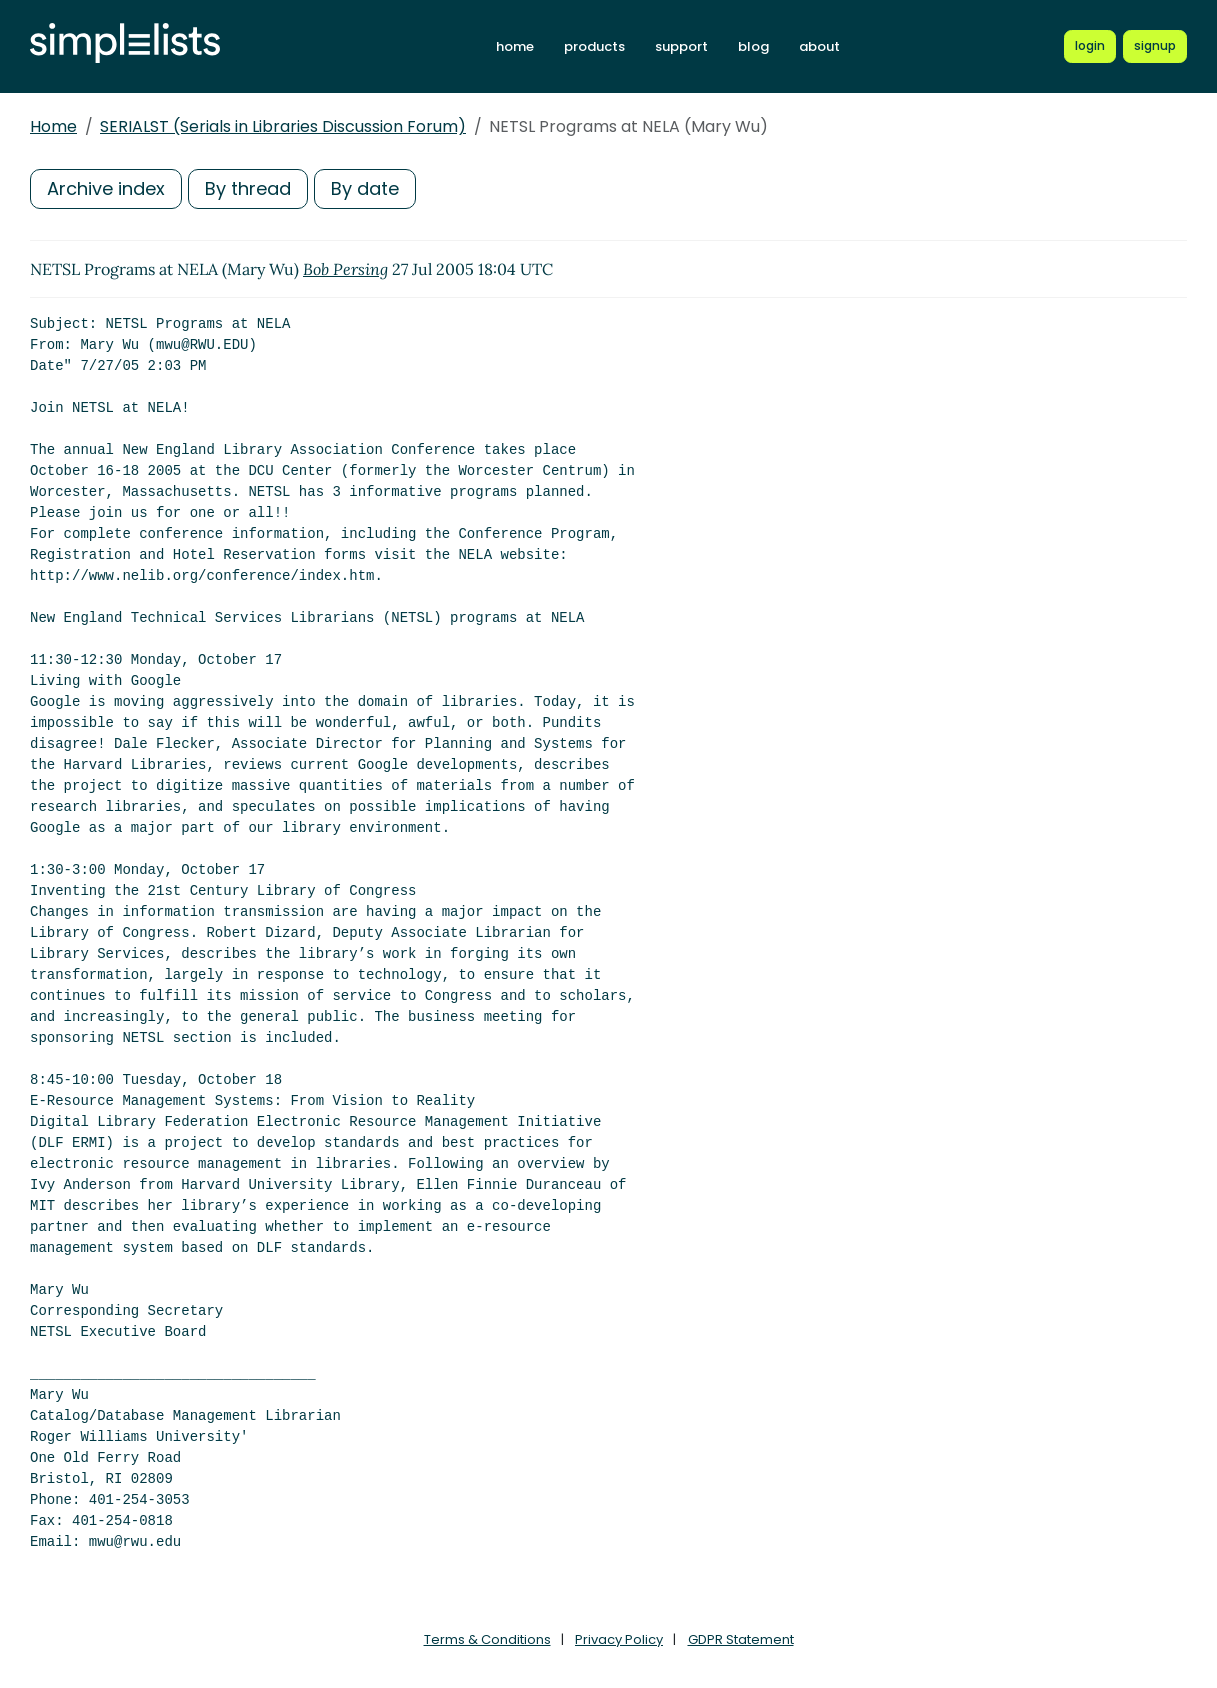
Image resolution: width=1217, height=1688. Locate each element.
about (819, 46)
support (681, 46)
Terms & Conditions (487, 1639)
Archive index (106, 188)
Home (53, 126)
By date (365, 188)
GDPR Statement (741, 1639)
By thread (248, 188)
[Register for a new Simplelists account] (1155, 46)
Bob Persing (345, 269)
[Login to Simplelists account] (1090, 46)
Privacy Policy (619, 1639)
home (515, 46)
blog (753, 46)
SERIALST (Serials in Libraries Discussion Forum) (283, 126)
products (594, 46)
